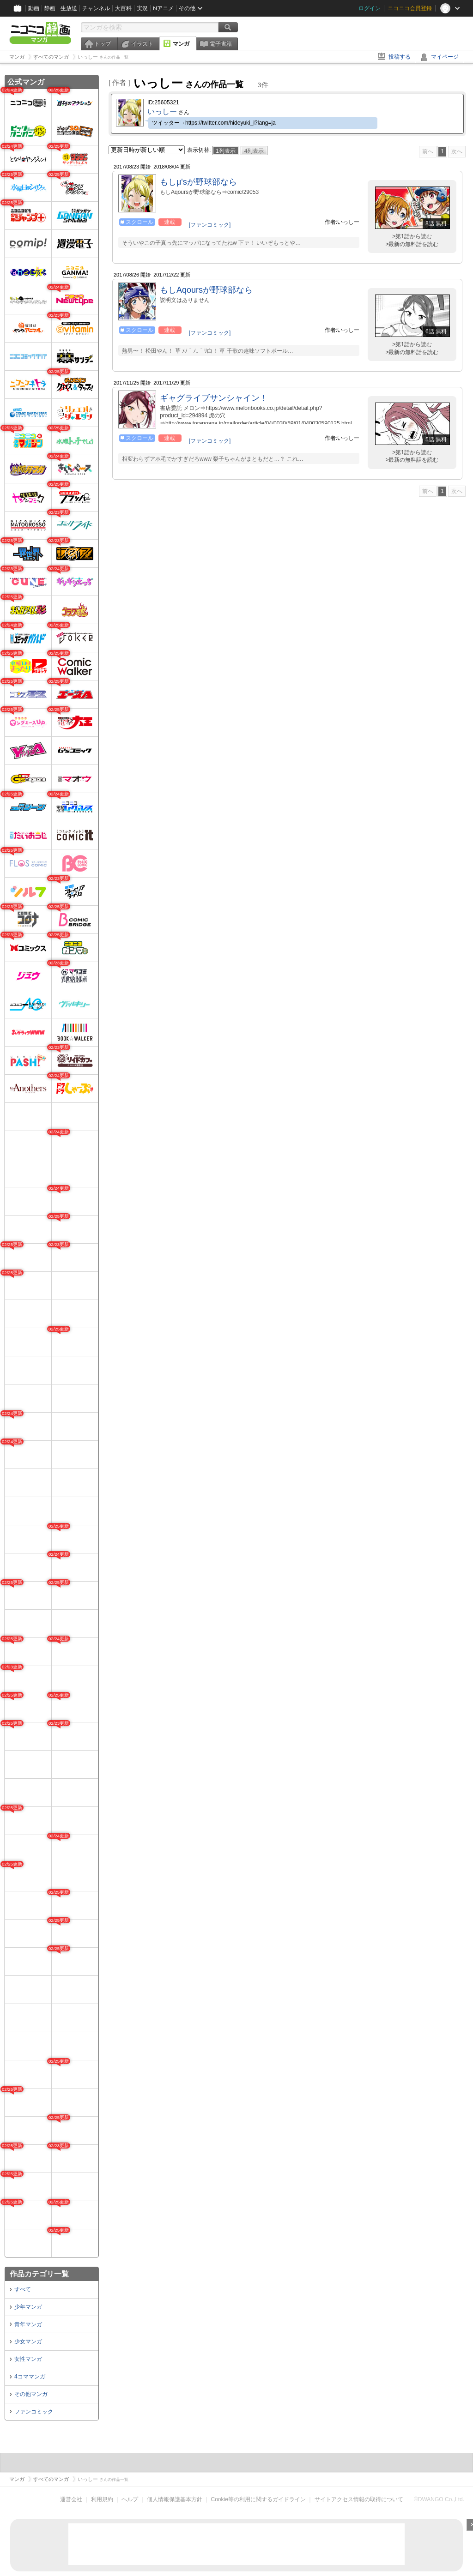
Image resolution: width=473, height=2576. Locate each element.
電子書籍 (221, 44)
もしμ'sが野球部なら (198, 182)
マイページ (445, 57)
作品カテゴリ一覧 (39, 2274)
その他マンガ (31, 2394)
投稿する (399, 57)
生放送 (69, 8)
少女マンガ (28, 2341)
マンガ (181, 44)
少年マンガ (28, 2307)
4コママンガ (29, 2376)
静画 (49, 8)
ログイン (369, 8)
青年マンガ (28, 2324)
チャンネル (96, 8)
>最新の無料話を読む (411, 244)
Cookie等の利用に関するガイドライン (258, 2499)
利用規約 (102, 2499)
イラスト (142, 44)
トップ (102, 44)
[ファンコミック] (210, 225)
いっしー (162, 111)
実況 (142, 8)
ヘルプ (129, 2499)
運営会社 (71, 2499)
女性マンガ (28, 2359)
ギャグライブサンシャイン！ (214, 398)
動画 (33, 8)
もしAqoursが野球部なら (206, 290)
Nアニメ (163, 8)
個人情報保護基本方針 (174, 2499)
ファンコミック (33, 2411)
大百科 (123, 8)
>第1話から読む (412, 236)
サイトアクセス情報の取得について (359, 2499)
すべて (22, 2289)
